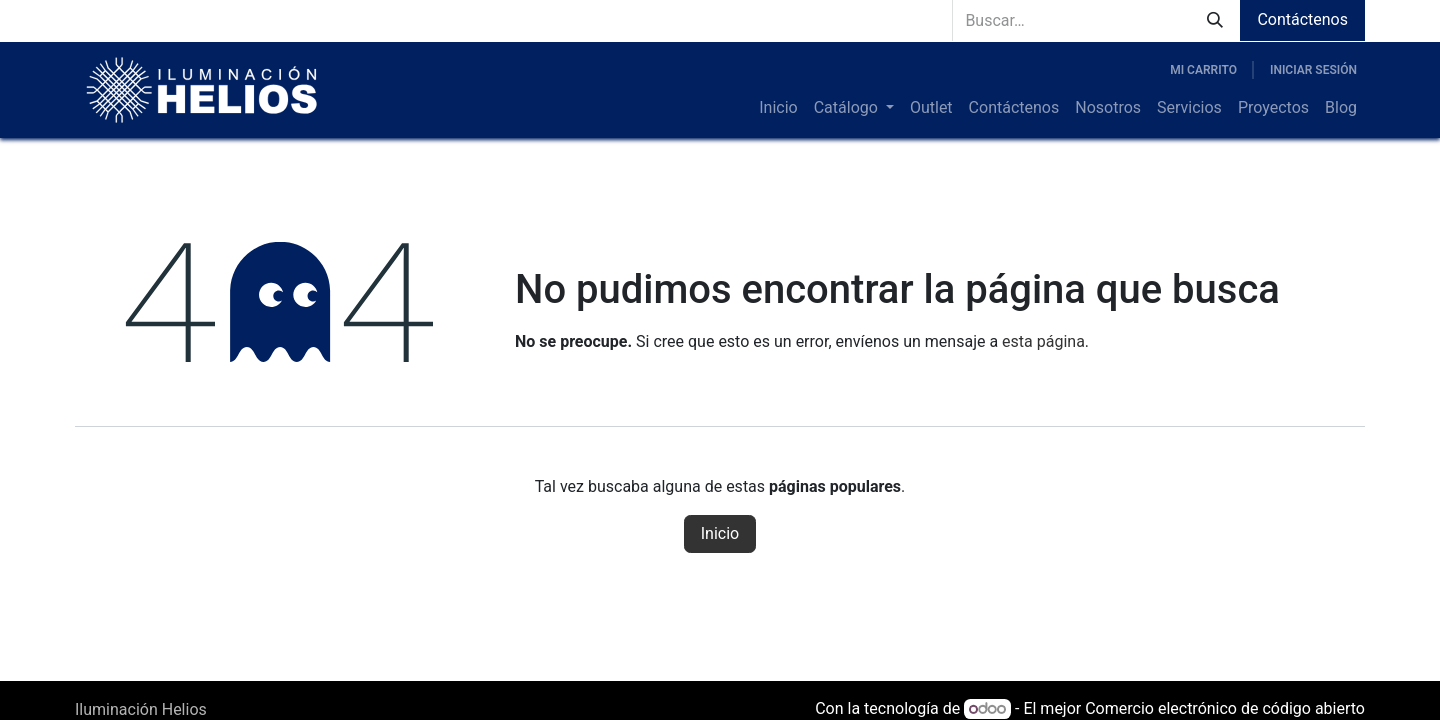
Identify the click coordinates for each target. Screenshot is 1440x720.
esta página (1043, 341)
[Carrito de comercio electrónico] (1203, 70)
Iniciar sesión (1313, 70)
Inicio (720, 533)
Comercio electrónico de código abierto (1225, 708)
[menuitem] (778, 108)
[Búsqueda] (1215, 20)
